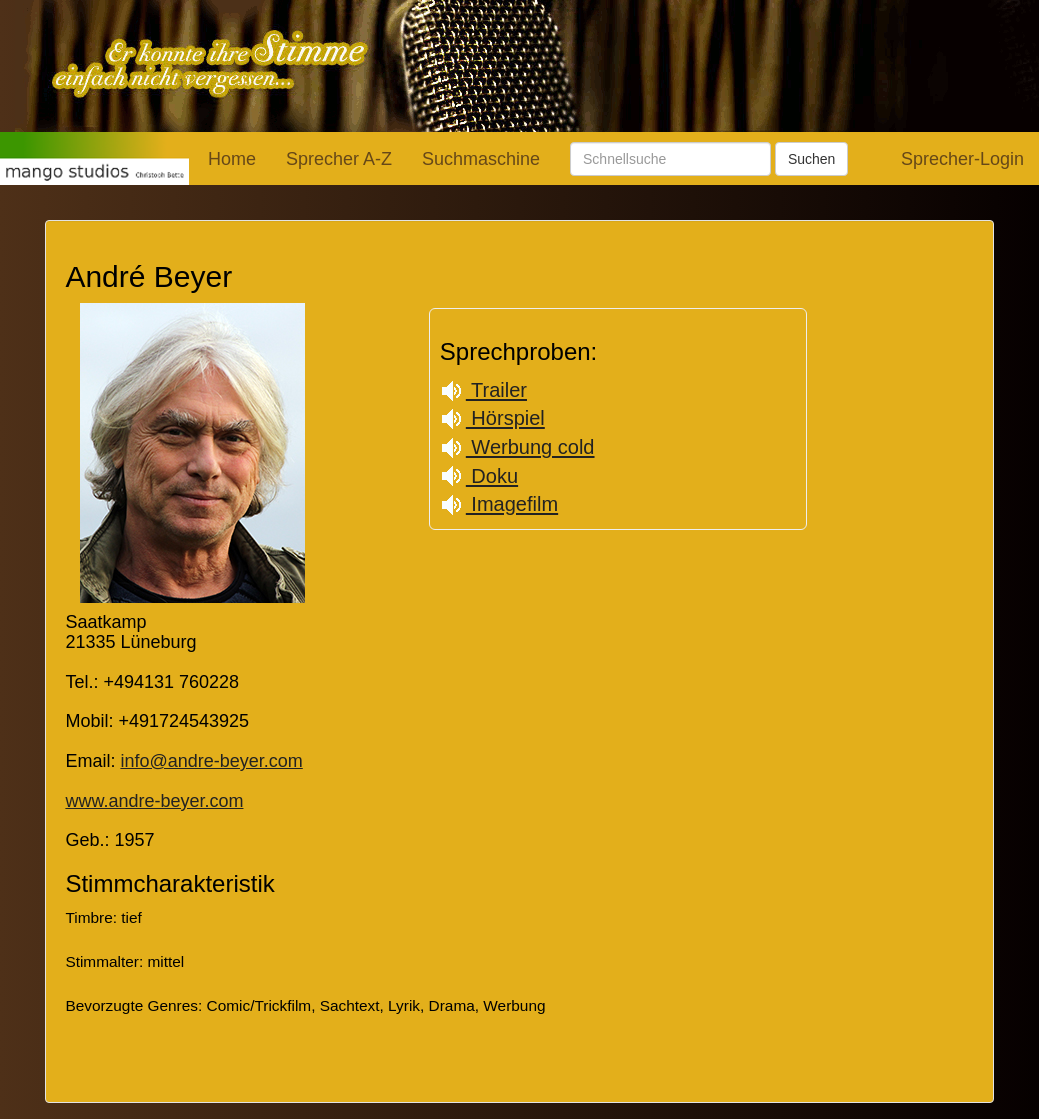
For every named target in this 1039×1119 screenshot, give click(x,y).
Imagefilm (499, 504)
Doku (479, 476)
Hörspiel (492, 418)
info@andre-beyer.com (211, 761)
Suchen (811, 159)
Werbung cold (517, 447)
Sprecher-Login (962, 159)
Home (232, 159)
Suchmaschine (481, 159)
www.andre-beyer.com (154, 801)
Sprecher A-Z (339, 159)
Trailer (483, 390)
